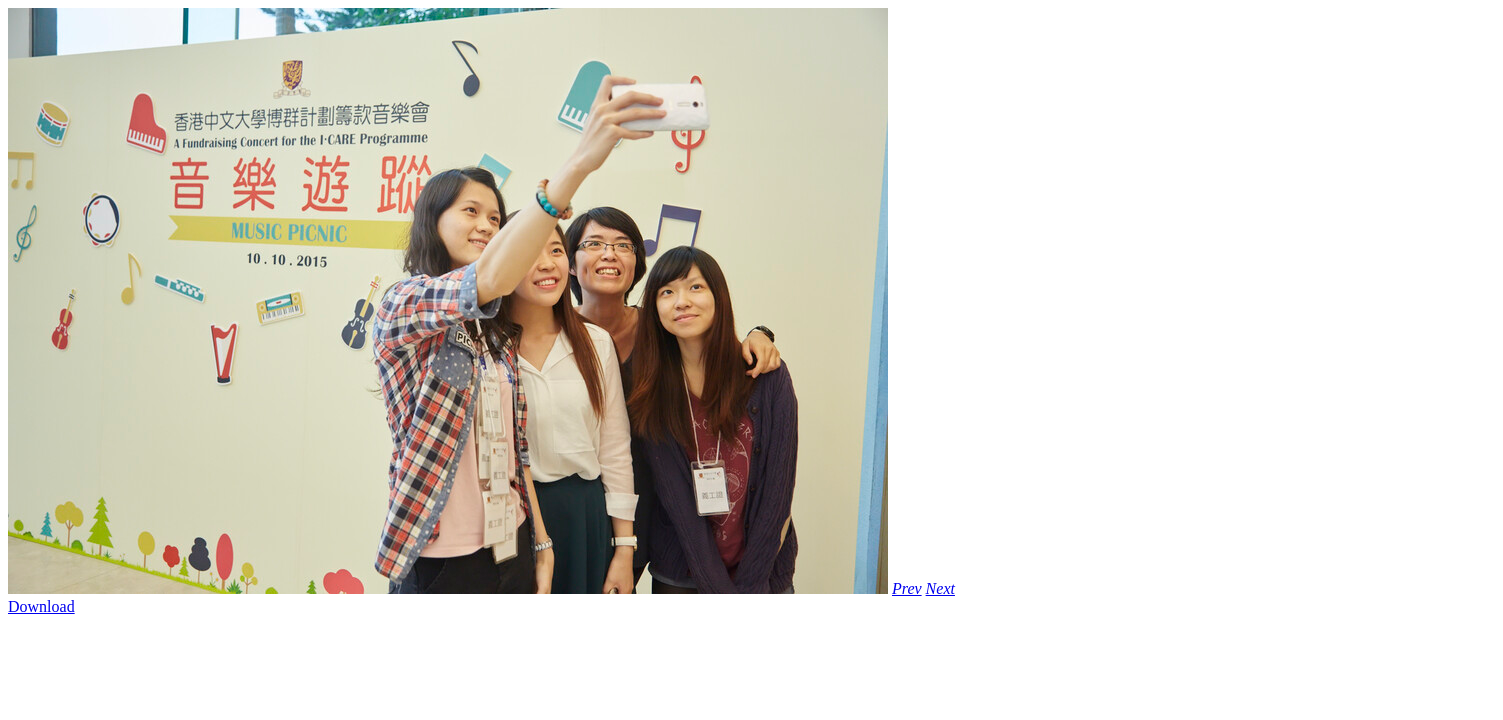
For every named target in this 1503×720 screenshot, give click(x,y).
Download (41, 606)
